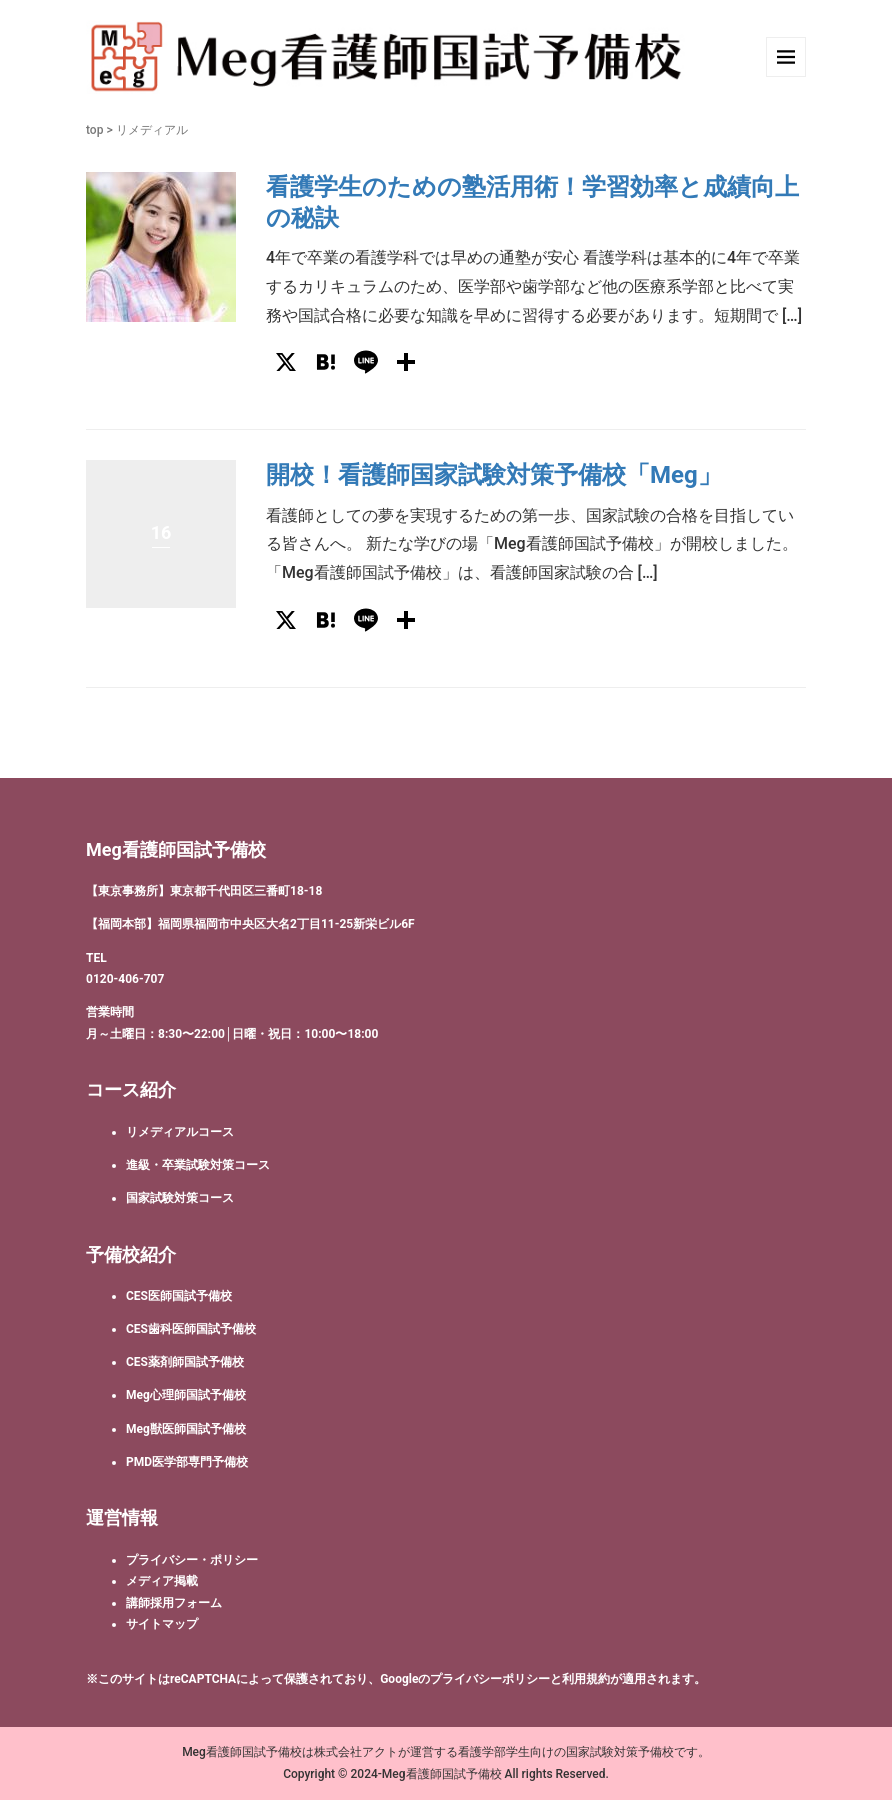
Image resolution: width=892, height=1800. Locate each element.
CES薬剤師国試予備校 (185, 1362)
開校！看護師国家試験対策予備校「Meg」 (494, 475)
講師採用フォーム (174, 1603)
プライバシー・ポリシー (192, 1560)
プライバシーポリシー (490, 1679)
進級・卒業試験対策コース (198, 1165)
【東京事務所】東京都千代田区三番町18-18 (204, 891)
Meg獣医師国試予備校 (186, 1429)
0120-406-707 (125, 979)
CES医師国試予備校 (179, 1296)
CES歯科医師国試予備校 (191, 1329)
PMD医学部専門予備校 (187, 1462)
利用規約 (586, 1679)
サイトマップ (162, 1624)
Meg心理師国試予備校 (186, 1395)
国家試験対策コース (180, 1198)
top (94, 130)
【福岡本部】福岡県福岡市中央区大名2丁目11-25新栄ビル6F (250, 924)
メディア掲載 (162, 1581)
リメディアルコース (180, 1132)
